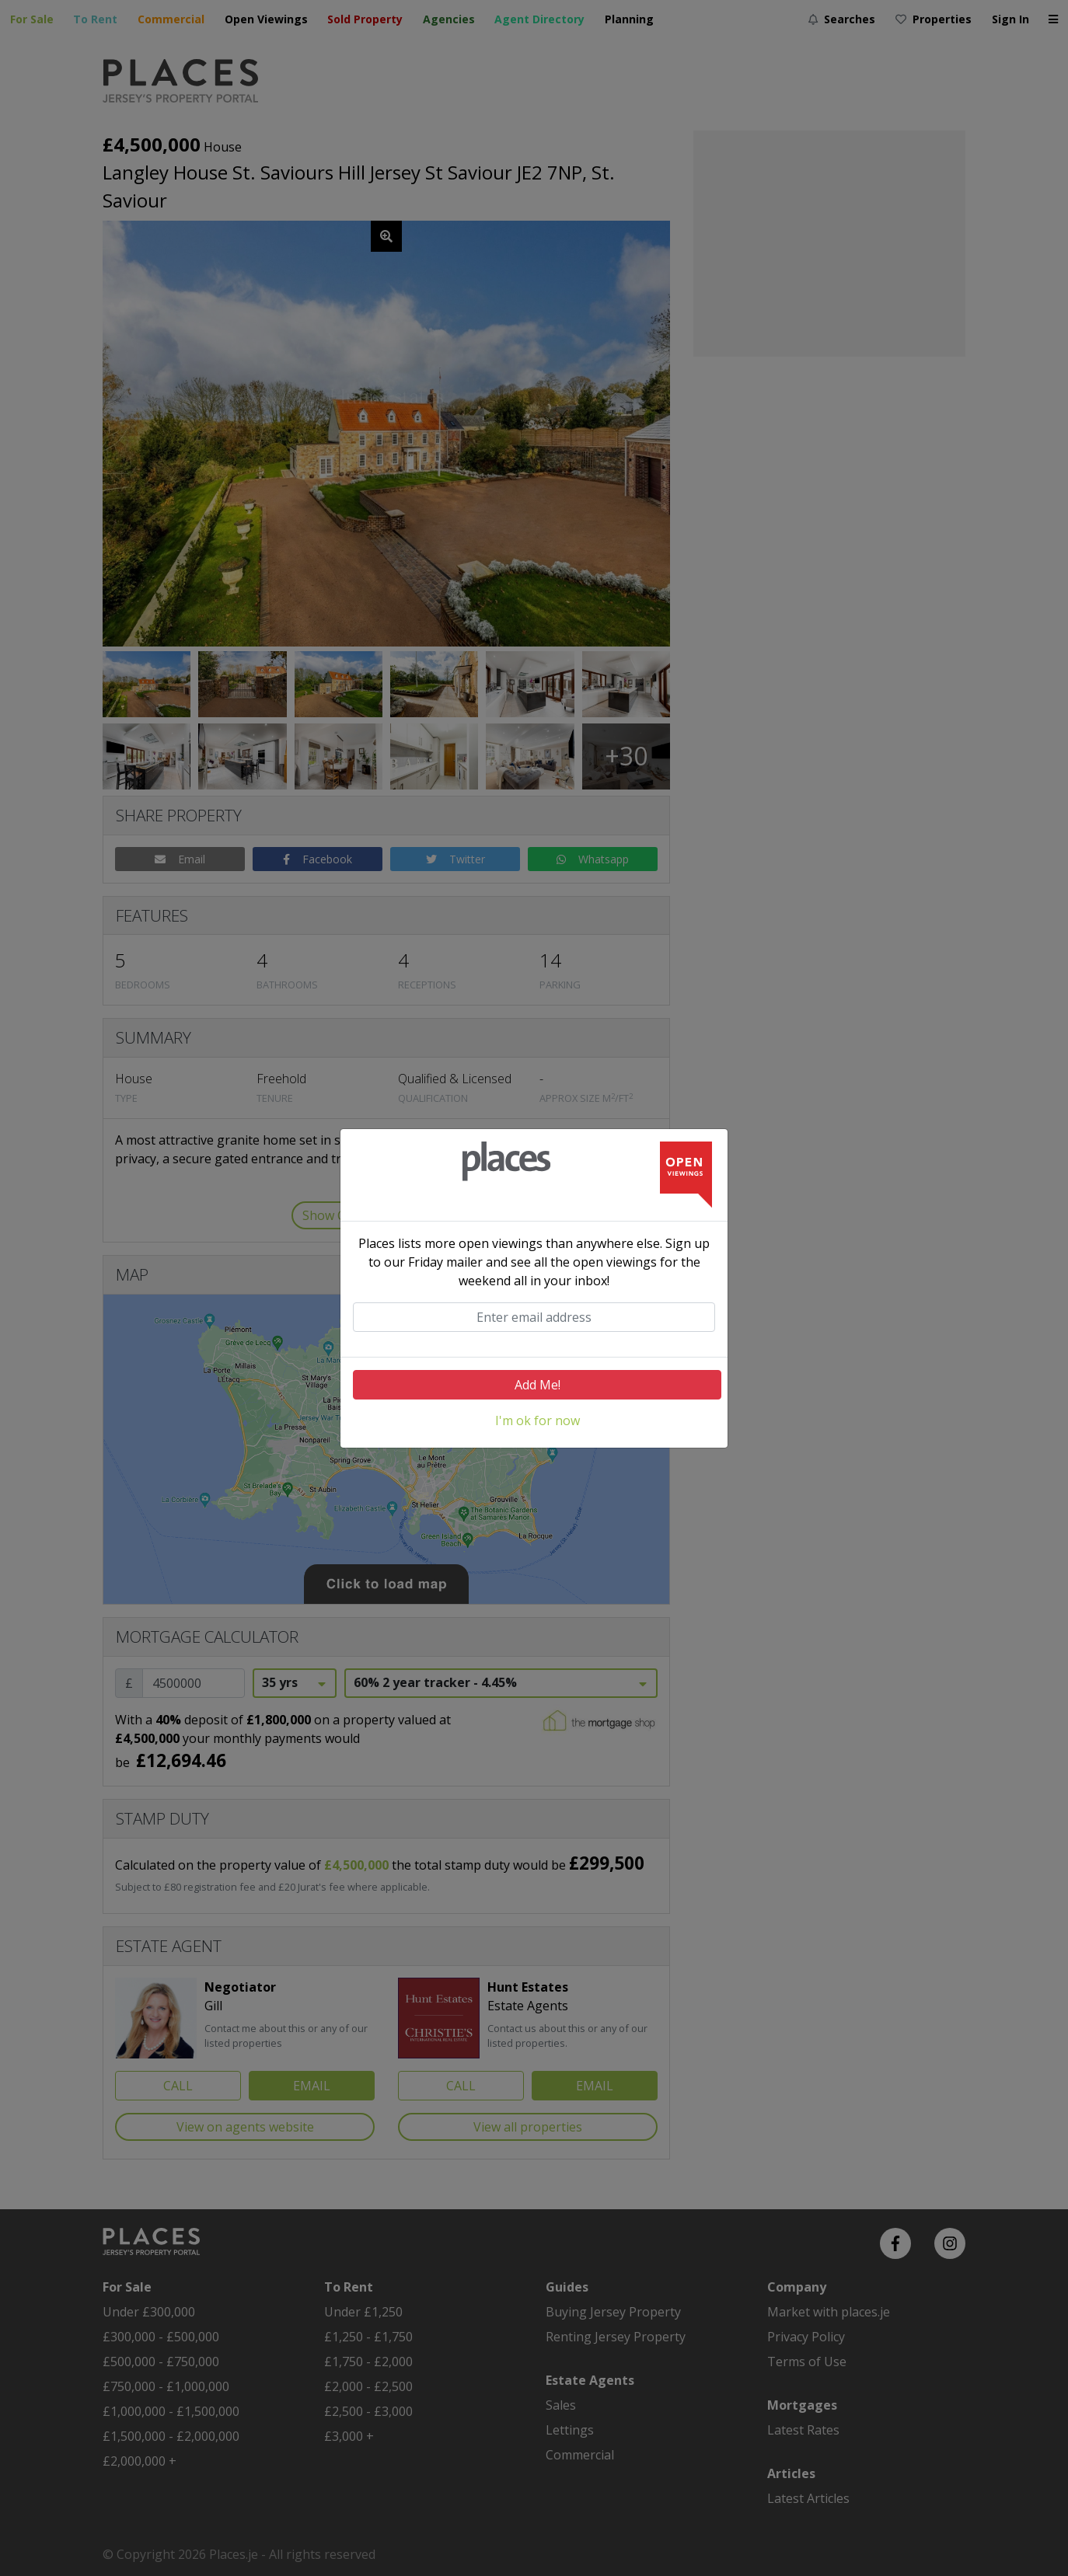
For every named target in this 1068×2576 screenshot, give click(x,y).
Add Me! (537, 1384)
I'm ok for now (537, 1420)
